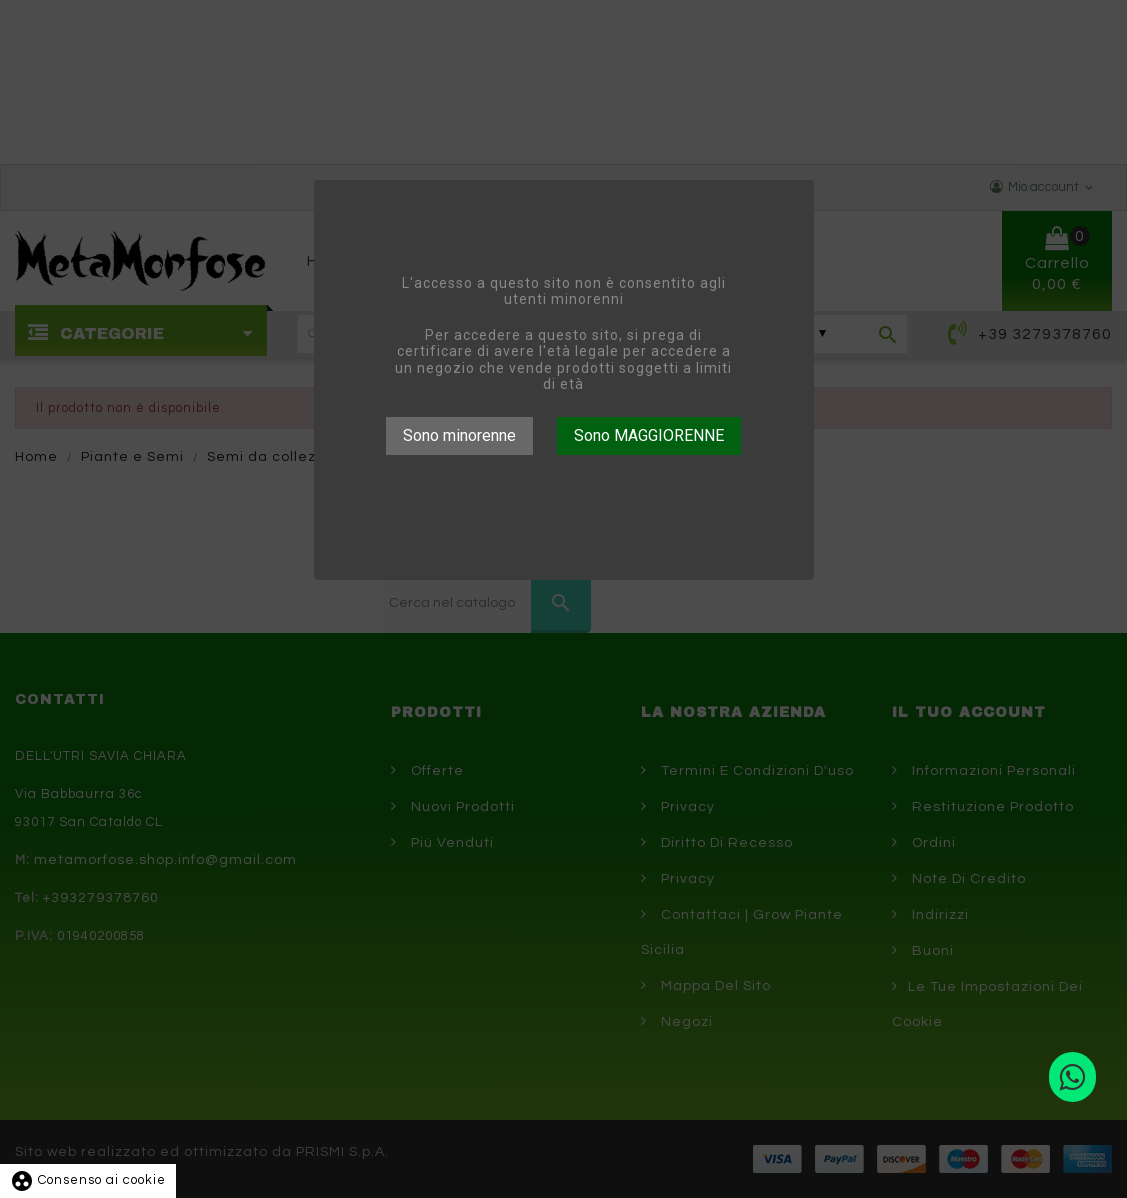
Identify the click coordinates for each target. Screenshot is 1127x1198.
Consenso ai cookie (88, 1180)
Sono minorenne (459, 435)
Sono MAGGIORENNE (649, 435)
